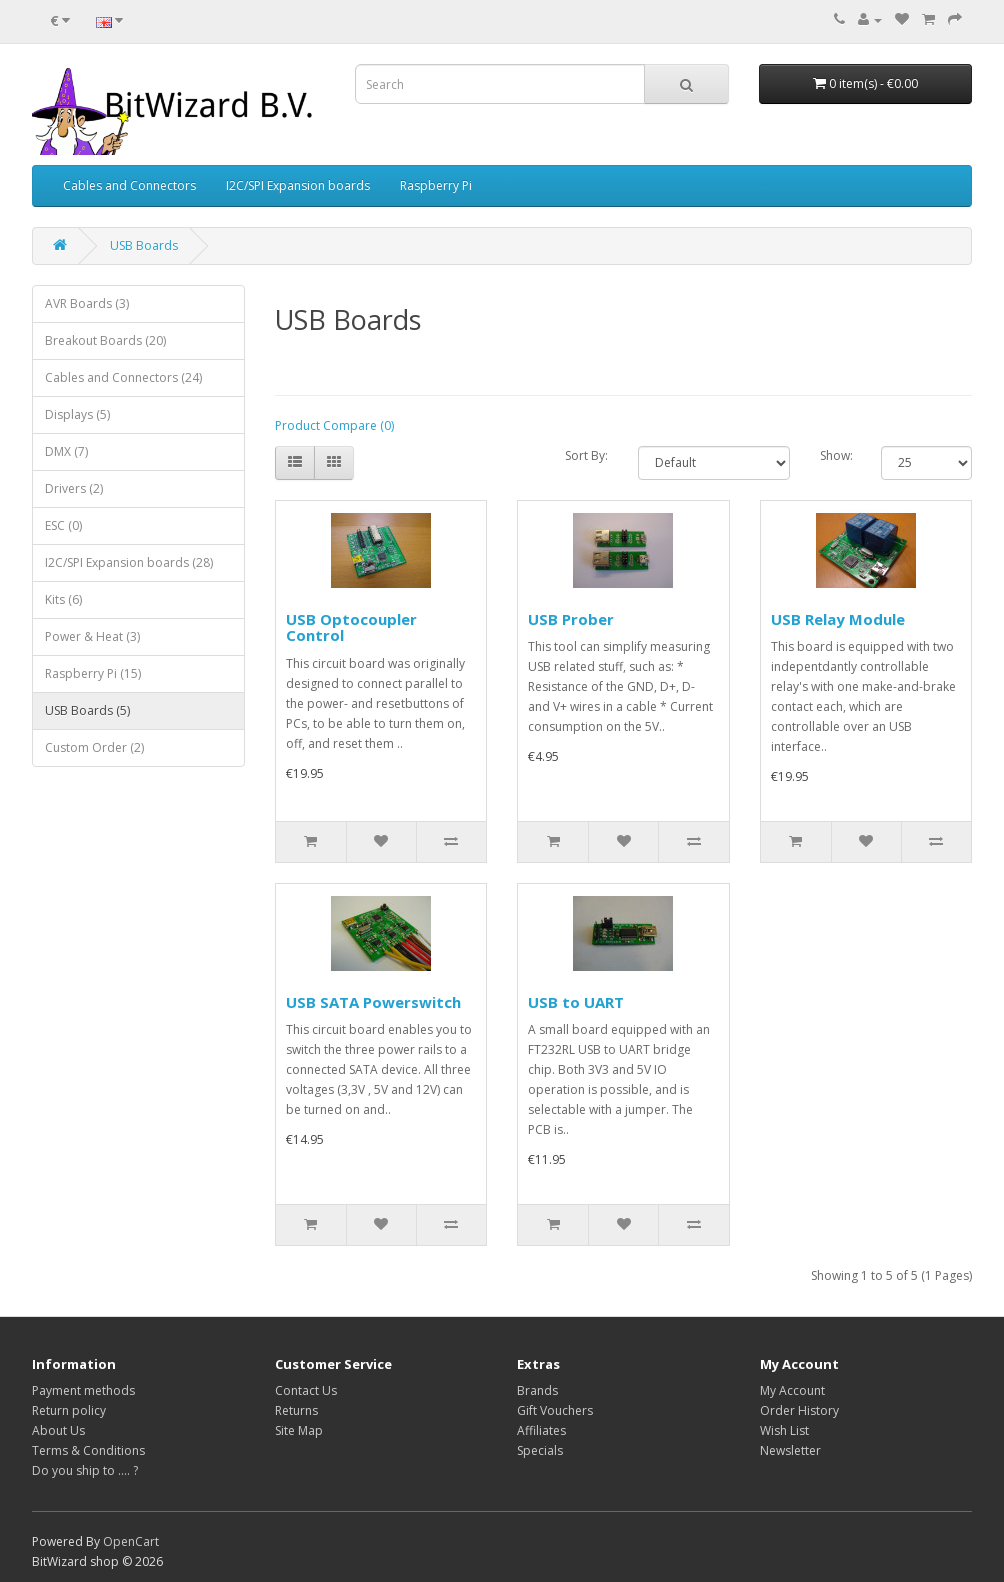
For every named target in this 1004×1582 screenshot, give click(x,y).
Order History (799, 1410)
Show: (835, 455)
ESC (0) (63, 525)
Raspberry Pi (436, 185)
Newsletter (790, 1450)
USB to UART (576, 1002)
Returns (296, 1410)
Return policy (69, 1410)
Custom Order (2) (94, 747)
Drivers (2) (74, 488)
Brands (537, 1390)
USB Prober (571, 619)
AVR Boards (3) (87, 303)
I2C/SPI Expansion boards (298, 185)
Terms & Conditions (88, 1450)
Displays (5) (77, 414)
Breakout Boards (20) (105, 340)
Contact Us (306, 1390)
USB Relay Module (838, 619)
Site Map (299, 1430)
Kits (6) (63, 599)
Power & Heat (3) (92, 636)
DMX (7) (66, 451)
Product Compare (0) (334, 425)
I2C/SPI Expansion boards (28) (129, 562)
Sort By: (586, 455)
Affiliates (541, 1430)
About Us (58, 1430)
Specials (540, 1450)
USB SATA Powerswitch (373, 1002)
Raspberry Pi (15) (93, 673)
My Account (792, 1390)
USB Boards (144, 245)
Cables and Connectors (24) (123, 377)
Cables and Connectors (129, 185)
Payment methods (83, 1390)
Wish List (784, 1430)
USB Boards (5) (87, 710)
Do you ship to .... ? (85, 1470)
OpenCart (131, 1541)
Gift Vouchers (555, 1410)
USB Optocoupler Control (351, 627)
